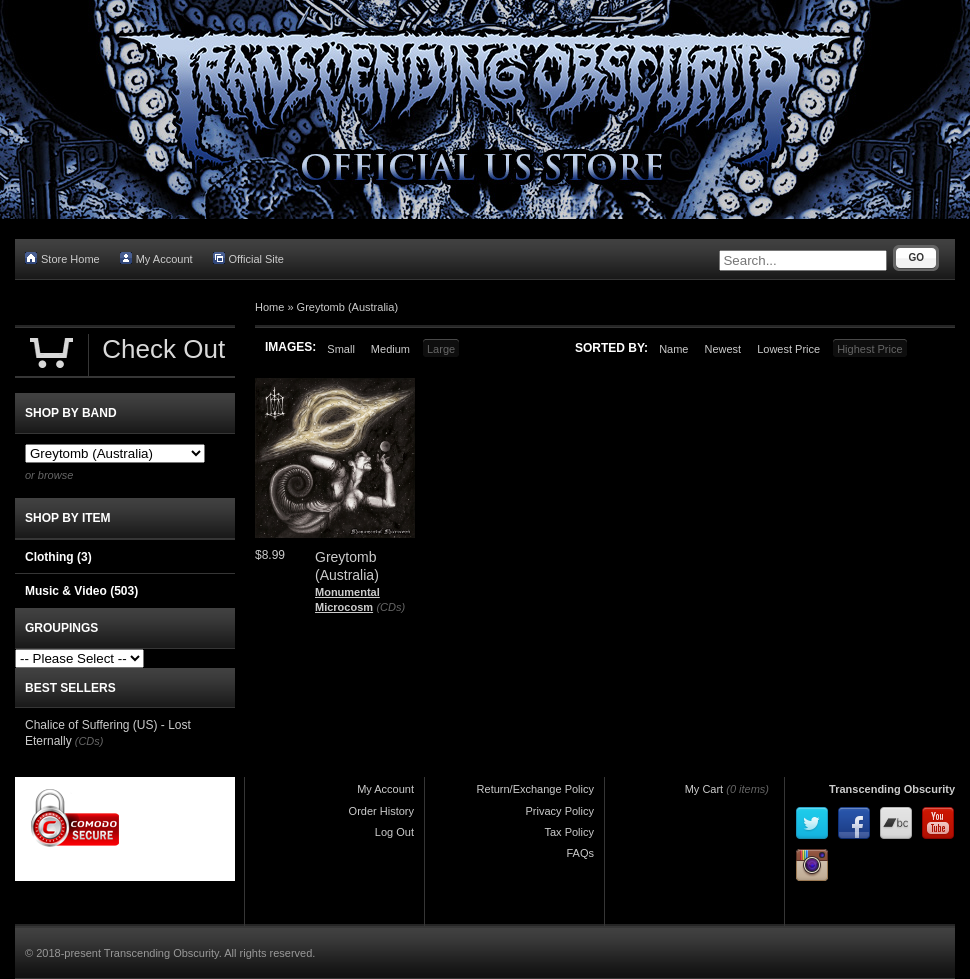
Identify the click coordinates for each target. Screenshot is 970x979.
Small (341, 349)
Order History (381, 811)
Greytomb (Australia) (347, 307)
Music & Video (81, 591)
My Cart (704, 789)
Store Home (62, 258)
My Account (156, 258)
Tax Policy (569, 832)
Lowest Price (788, 349)
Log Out (394, 832)
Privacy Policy (560, 811)
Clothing (58, 557)
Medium (390, 349)
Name (673, 349)
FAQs (580, 853)
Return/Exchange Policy (535, 789)
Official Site (248, 258)
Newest (722, 349)
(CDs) (390, 607)
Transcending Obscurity (892, 789)
